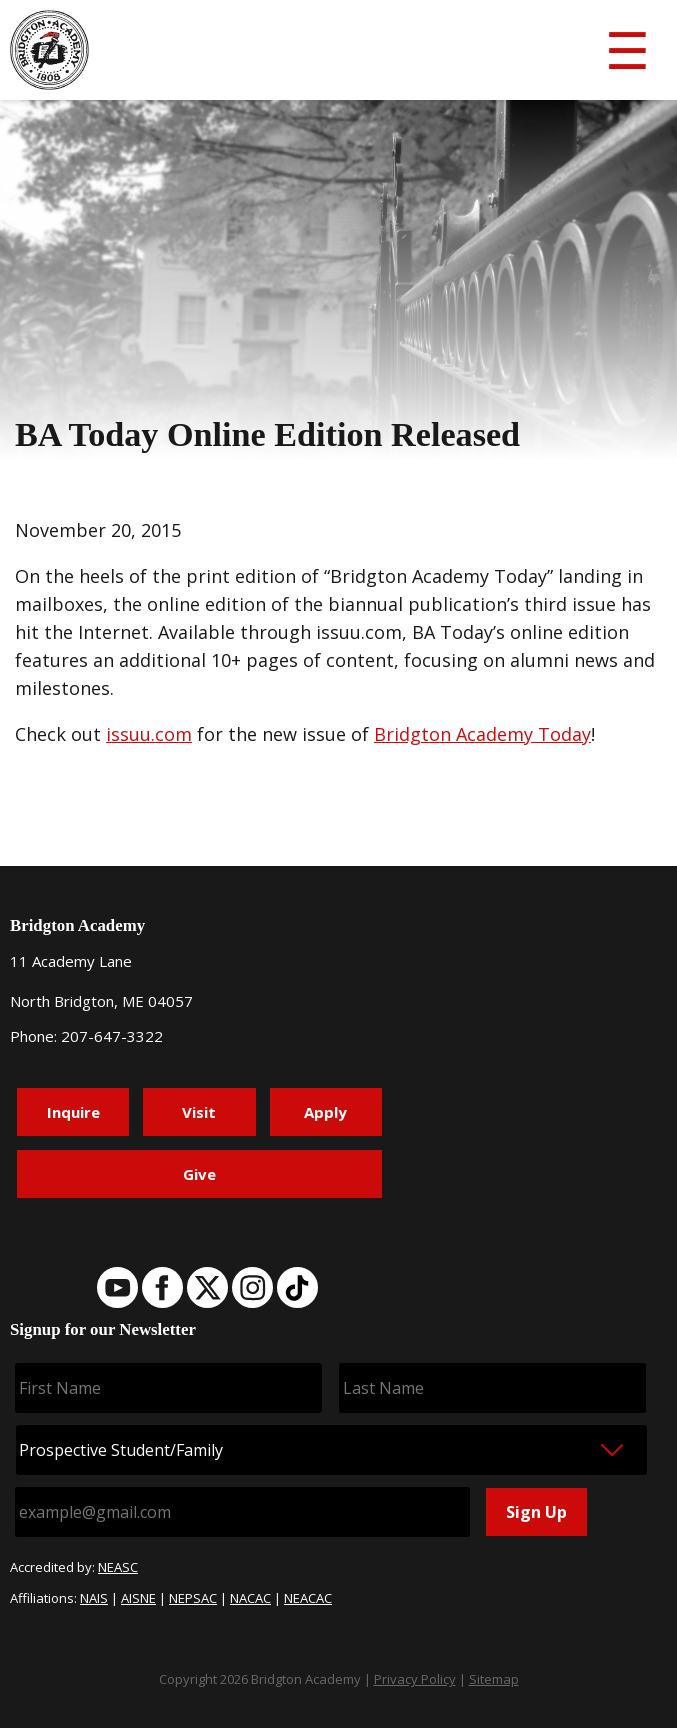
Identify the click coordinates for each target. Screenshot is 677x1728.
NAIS (94, 1598)
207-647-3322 (112, 1036)
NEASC (118, 1567)
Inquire (73, 1112)
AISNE (138, 1598)
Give (199, 1174)
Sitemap (494, 1679)
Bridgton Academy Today (482, 734)
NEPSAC (193, 1598)
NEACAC (308, 1598)
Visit (199, 1112)
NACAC (250, 1598)
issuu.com (149, 734)
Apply (325, 1112)
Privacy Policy (415, 1679)
